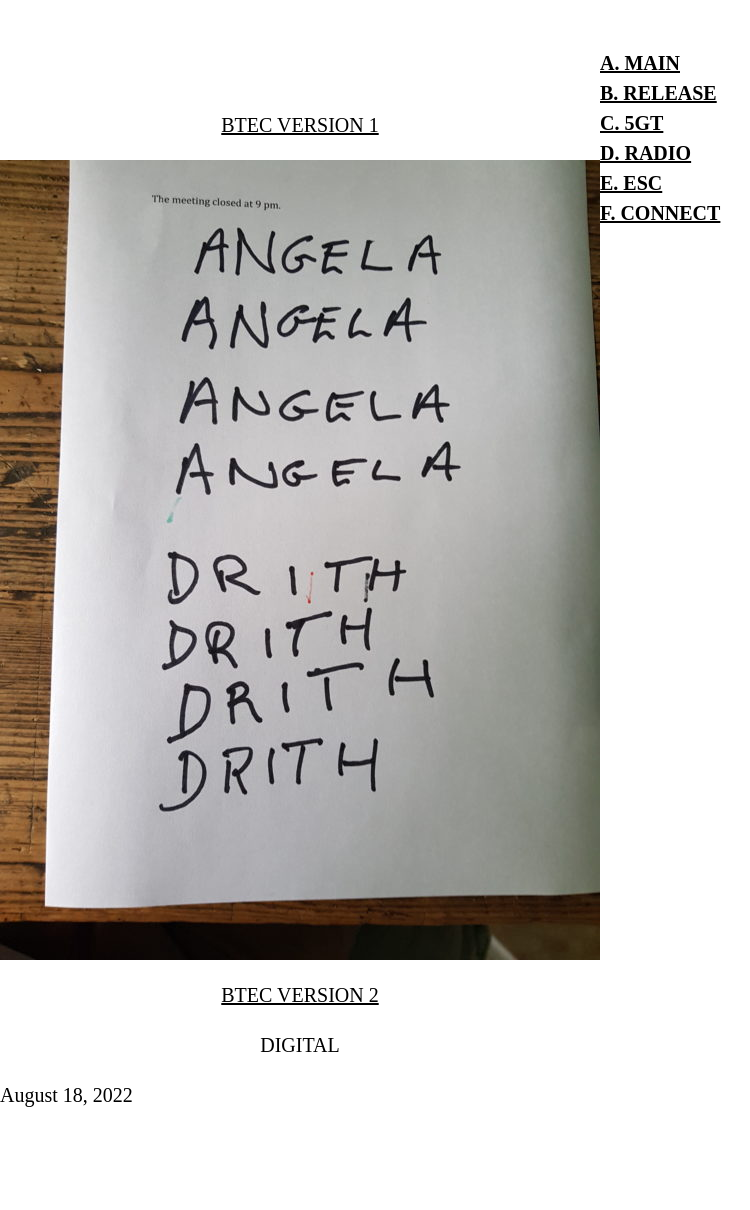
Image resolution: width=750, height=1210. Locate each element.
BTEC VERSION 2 (299, 995)
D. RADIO (645, 153)
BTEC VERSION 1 (299, 125)
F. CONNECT (660, 213)
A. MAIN (640, 63)
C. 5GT (631, 123)
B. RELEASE (658, 93)
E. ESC (631, 183)
